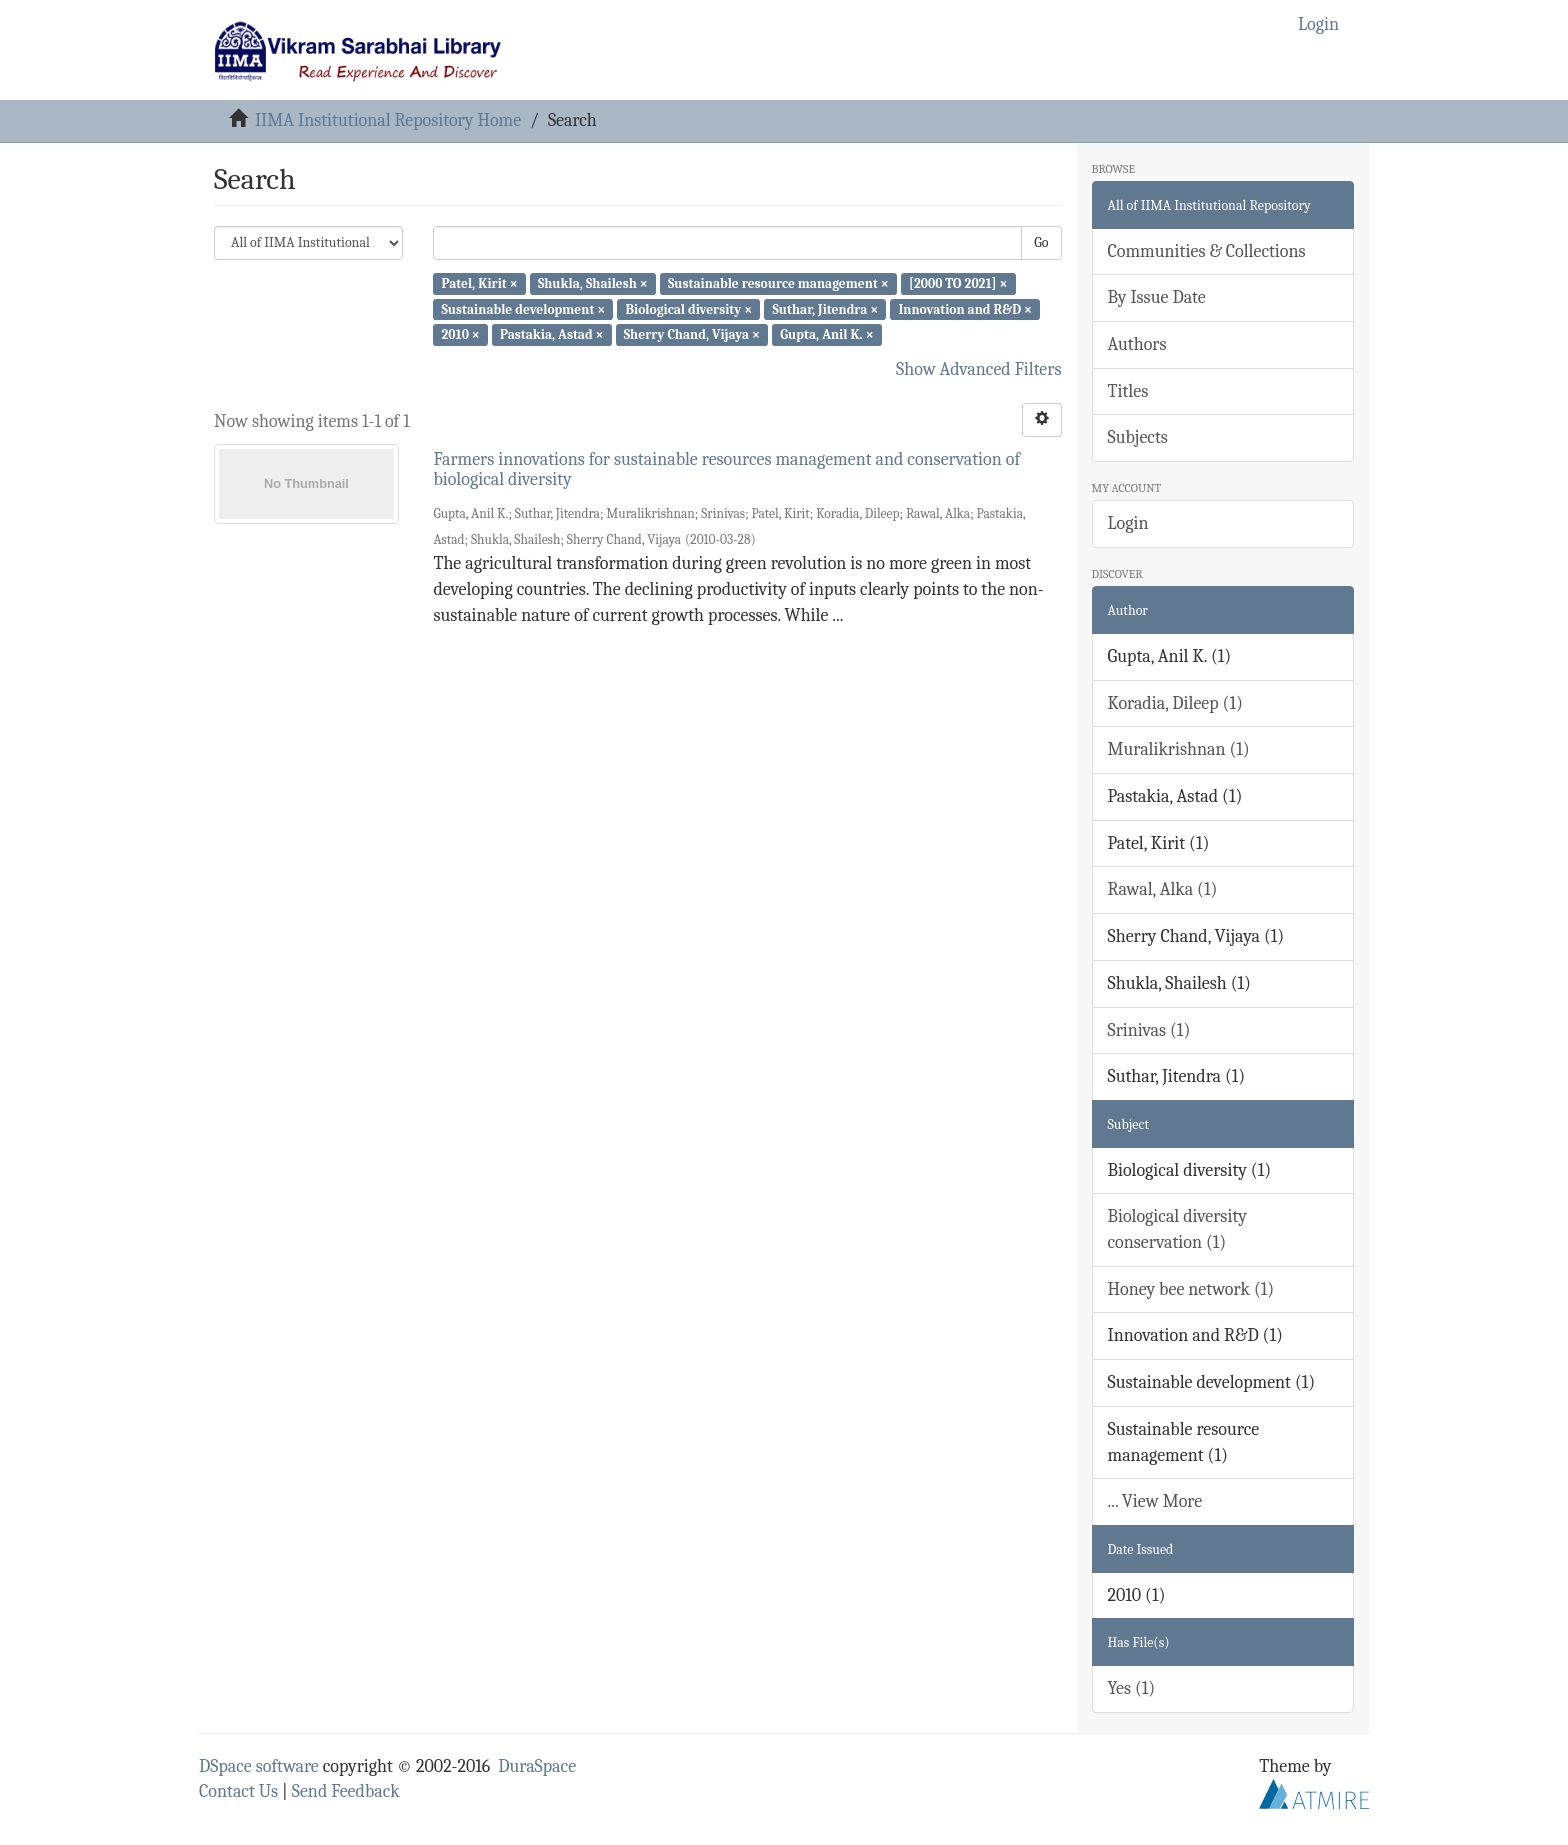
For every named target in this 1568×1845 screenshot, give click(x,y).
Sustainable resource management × (778, 283)
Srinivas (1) (1149, 1030)
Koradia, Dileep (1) (1175, 703)
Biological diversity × (688, 308)
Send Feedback (346, 1791)
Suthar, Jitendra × (825, 308)
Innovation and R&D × (965, 308)
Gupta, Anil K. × (826, 334)
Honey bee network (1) (1191, 1289)
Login (1128, 523)
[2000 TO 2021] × (958, 283)
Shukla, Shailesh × (593, 283)
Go (1041, 242)
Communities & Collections (1207, 251)
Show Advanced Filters (979, 369)
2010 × (460, 334)
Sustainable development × (523, 308)
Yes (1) (1132, 1688)
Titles (1128, 391)
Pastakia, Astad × (552, 334)
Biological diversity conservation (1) (1177, 1229)
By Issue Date (1157, 297)
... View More (1155, 1501)
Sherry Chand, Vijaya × (692, 334)
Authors (1137, 344)
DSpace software (259, 1766)
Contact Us (238, 1791)
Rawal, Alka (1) (1163, 889)
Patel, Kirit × (479, 283)
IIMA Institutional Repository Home (388, 120)
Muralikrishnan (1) (1179, 749)
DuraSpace (537, 1766)
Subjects (1138, 437)
